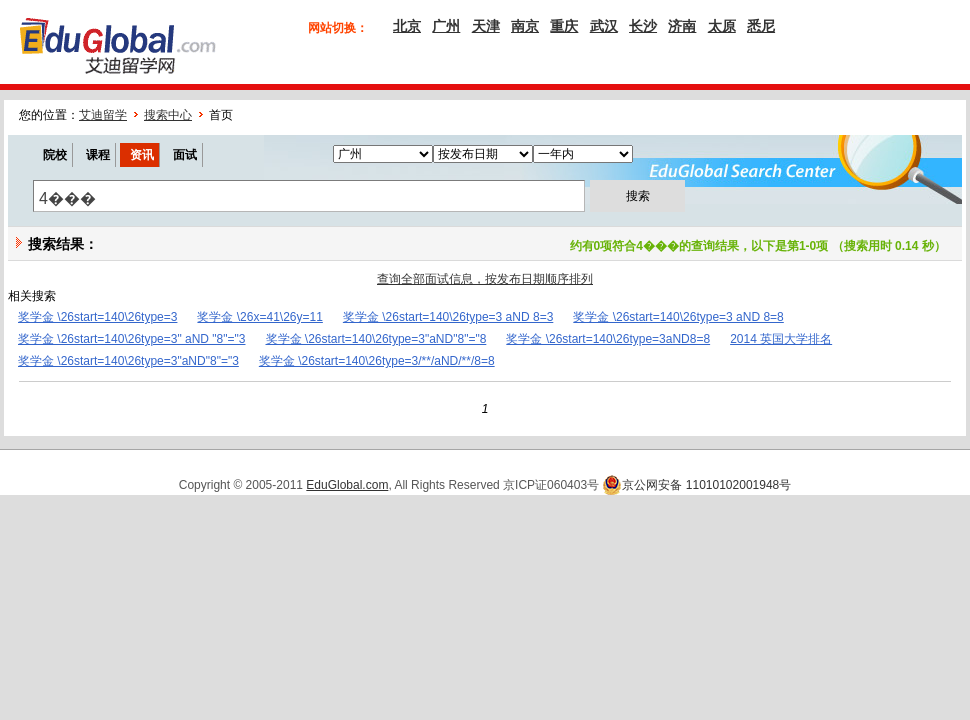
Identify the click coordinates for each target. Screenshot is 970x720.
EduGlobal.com (347, 485)
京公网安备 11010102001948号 (696, 485)
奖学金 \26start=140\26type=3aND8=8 (608, 339)
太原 (722, 26)
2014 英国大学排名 (781, 339)
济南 (682, 26)
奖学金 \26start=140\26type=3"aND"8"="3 (128, 361)
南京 (525, 26)
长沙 (643, 26)
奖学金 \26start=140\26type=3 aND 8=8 (678, 317)
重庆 (564, 26)
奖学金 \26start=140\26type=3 (97, 317)
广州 (446, 26)
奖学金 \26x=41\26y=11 (259, 317)
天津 (486, 26)
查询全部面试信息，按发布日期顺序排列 (485, 279)
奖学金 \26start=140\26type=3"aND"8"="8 (376, 339)
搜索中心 (168, 115)
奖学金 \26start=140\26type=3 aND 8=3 (448, 317)
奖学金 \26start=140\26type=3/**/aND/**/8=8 (377, 361)
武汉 (604, 26)
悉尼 (761, 26)
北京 (407, 26)
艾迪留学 (103, 115)
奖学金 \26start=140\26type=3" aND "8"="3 (132, 339)
